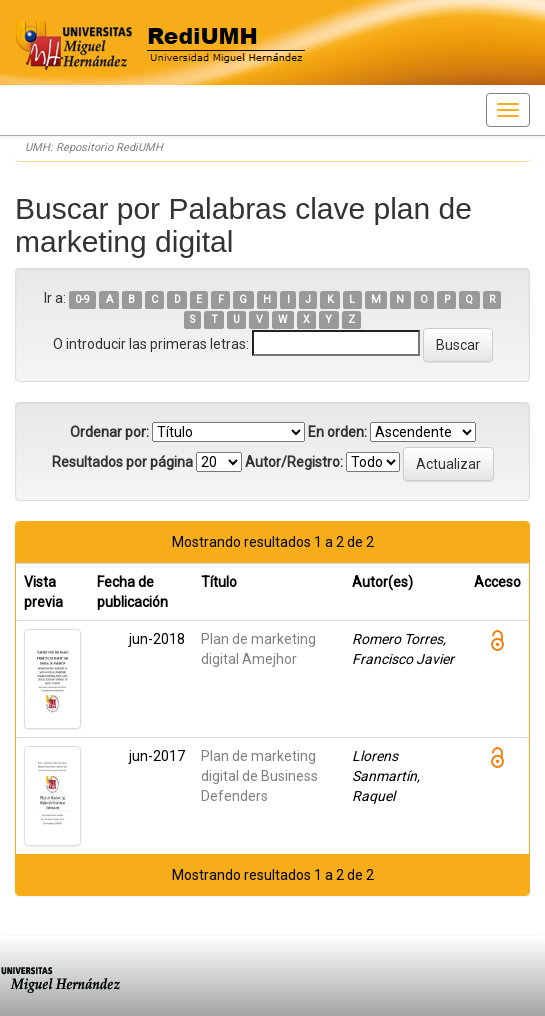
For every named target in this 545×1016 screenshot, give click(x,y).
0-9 (82, 299)
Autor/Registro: (294, 462)
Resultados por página (122, 462)
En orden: (337, 432)
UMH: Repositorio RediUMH (94, 147)
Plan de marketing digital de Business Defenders (259, 776)
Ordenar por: (109, 432)
